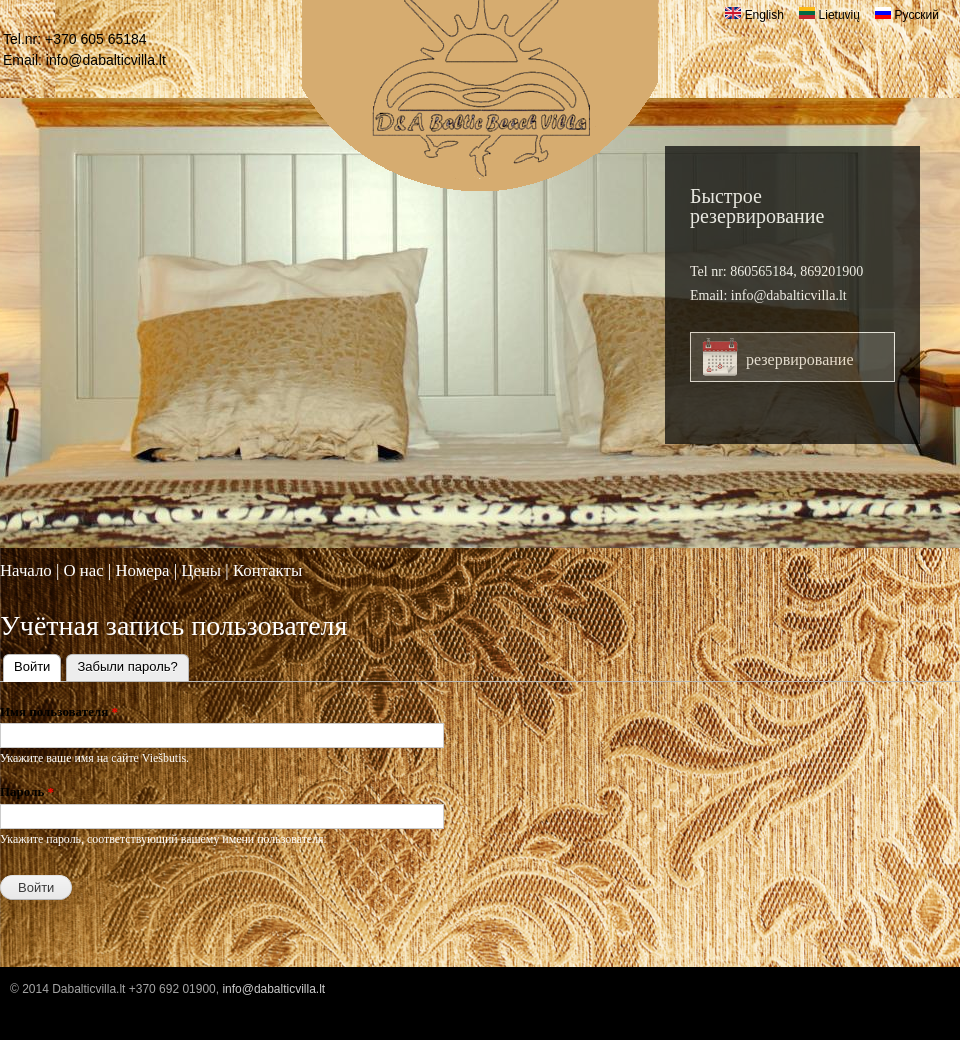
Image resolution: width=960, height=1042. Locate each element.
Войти (37, 664)
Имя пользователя (59, 711)
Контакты (267, 570)
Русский (907, 15)
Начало (26, 570)
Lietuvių (829, 15)
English (754, 15)
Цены (201, 570)
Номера (142, 570)
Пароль (27, 791)
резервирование (800, 359)
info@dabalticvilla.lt (106, 60)
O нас (83, 570)
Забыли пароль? (127, 666)
